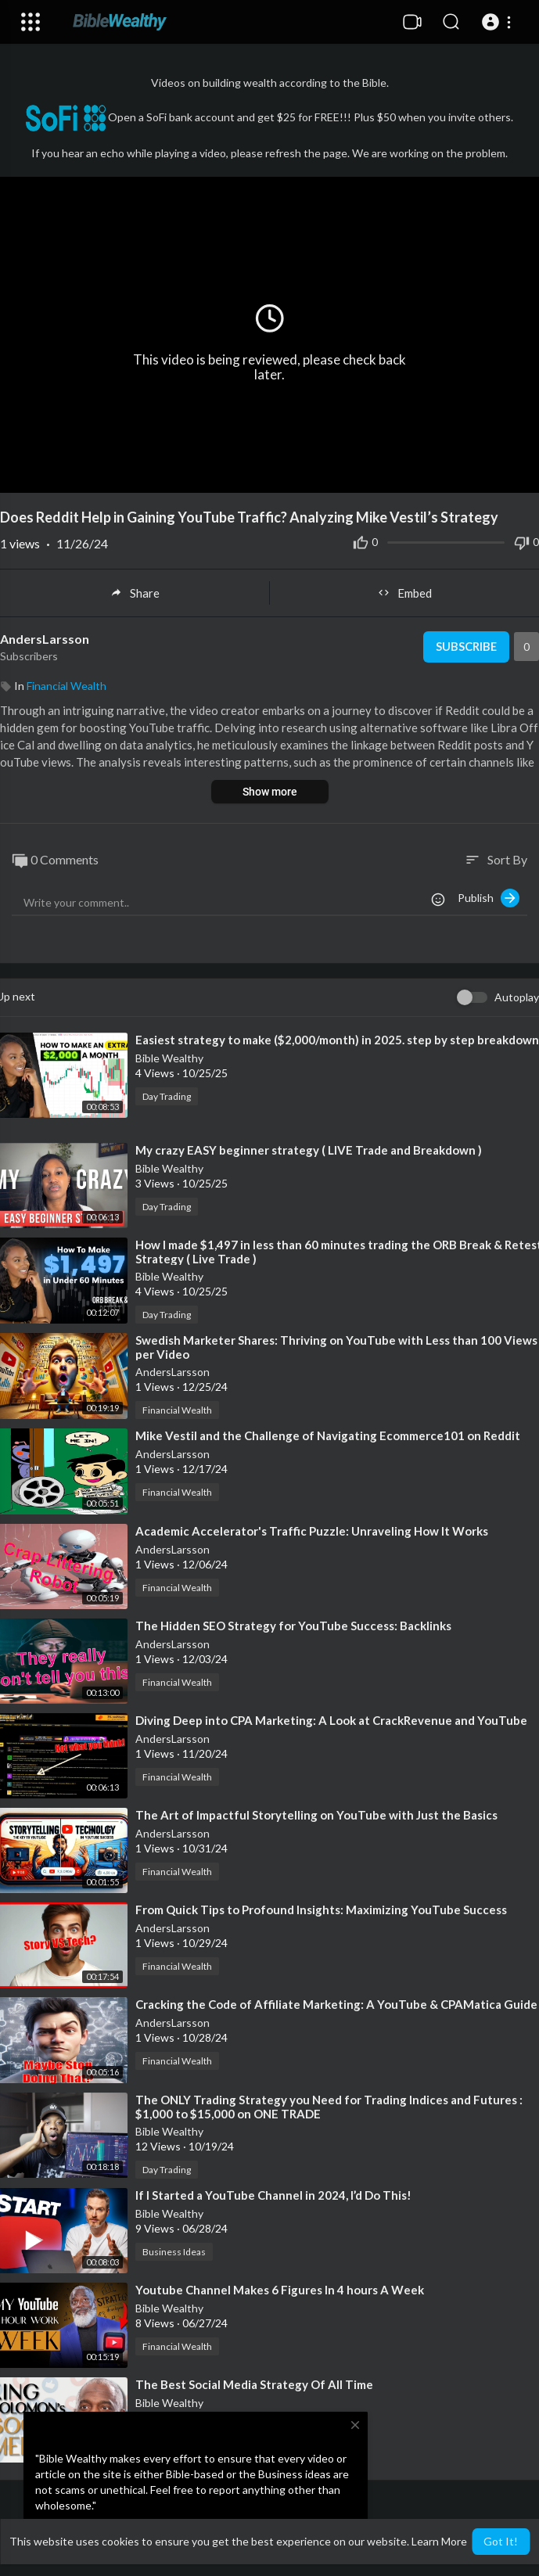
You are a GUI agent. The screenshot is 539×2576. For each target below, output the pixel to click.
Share (135, 593)
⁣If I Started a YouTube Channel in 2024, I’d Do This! (273, 2195)
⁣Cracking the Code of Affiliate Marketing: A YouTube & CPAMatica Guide (336, 2004)
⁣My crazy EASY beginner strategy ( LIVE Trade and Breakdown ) (308, 1150)
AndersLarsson (44, 638)
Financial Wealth (66, 685)
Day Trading (166, 1096)
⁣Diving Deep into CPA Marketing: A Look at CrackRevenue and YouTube (331, 1720)
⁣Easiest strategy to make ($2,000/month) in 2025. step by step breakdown (337, 1040)
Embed (405, 593)
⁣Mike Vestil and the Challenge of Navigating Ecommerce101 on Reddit (327, 1435)
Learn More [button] (439, 2541)
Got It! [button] (500, 2541)
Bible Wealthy (169, 1058)
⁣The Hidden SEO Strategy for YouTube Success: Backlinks (293, 1626)
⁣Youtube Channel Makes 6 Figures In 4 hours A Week (279, 2290)
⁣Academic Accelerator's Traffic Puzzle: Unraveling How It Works (311, 1531)
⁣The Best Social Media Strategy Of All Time (254, 2384)
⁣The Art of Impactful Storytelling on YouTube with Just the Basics (316, 1815)
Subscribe (465, 647)
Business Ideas (174, 2252)
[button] (499, 22)
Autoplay (516, 997)
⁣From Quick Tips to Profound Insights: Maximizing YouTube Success (321, 1909)
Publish (488, 898)
